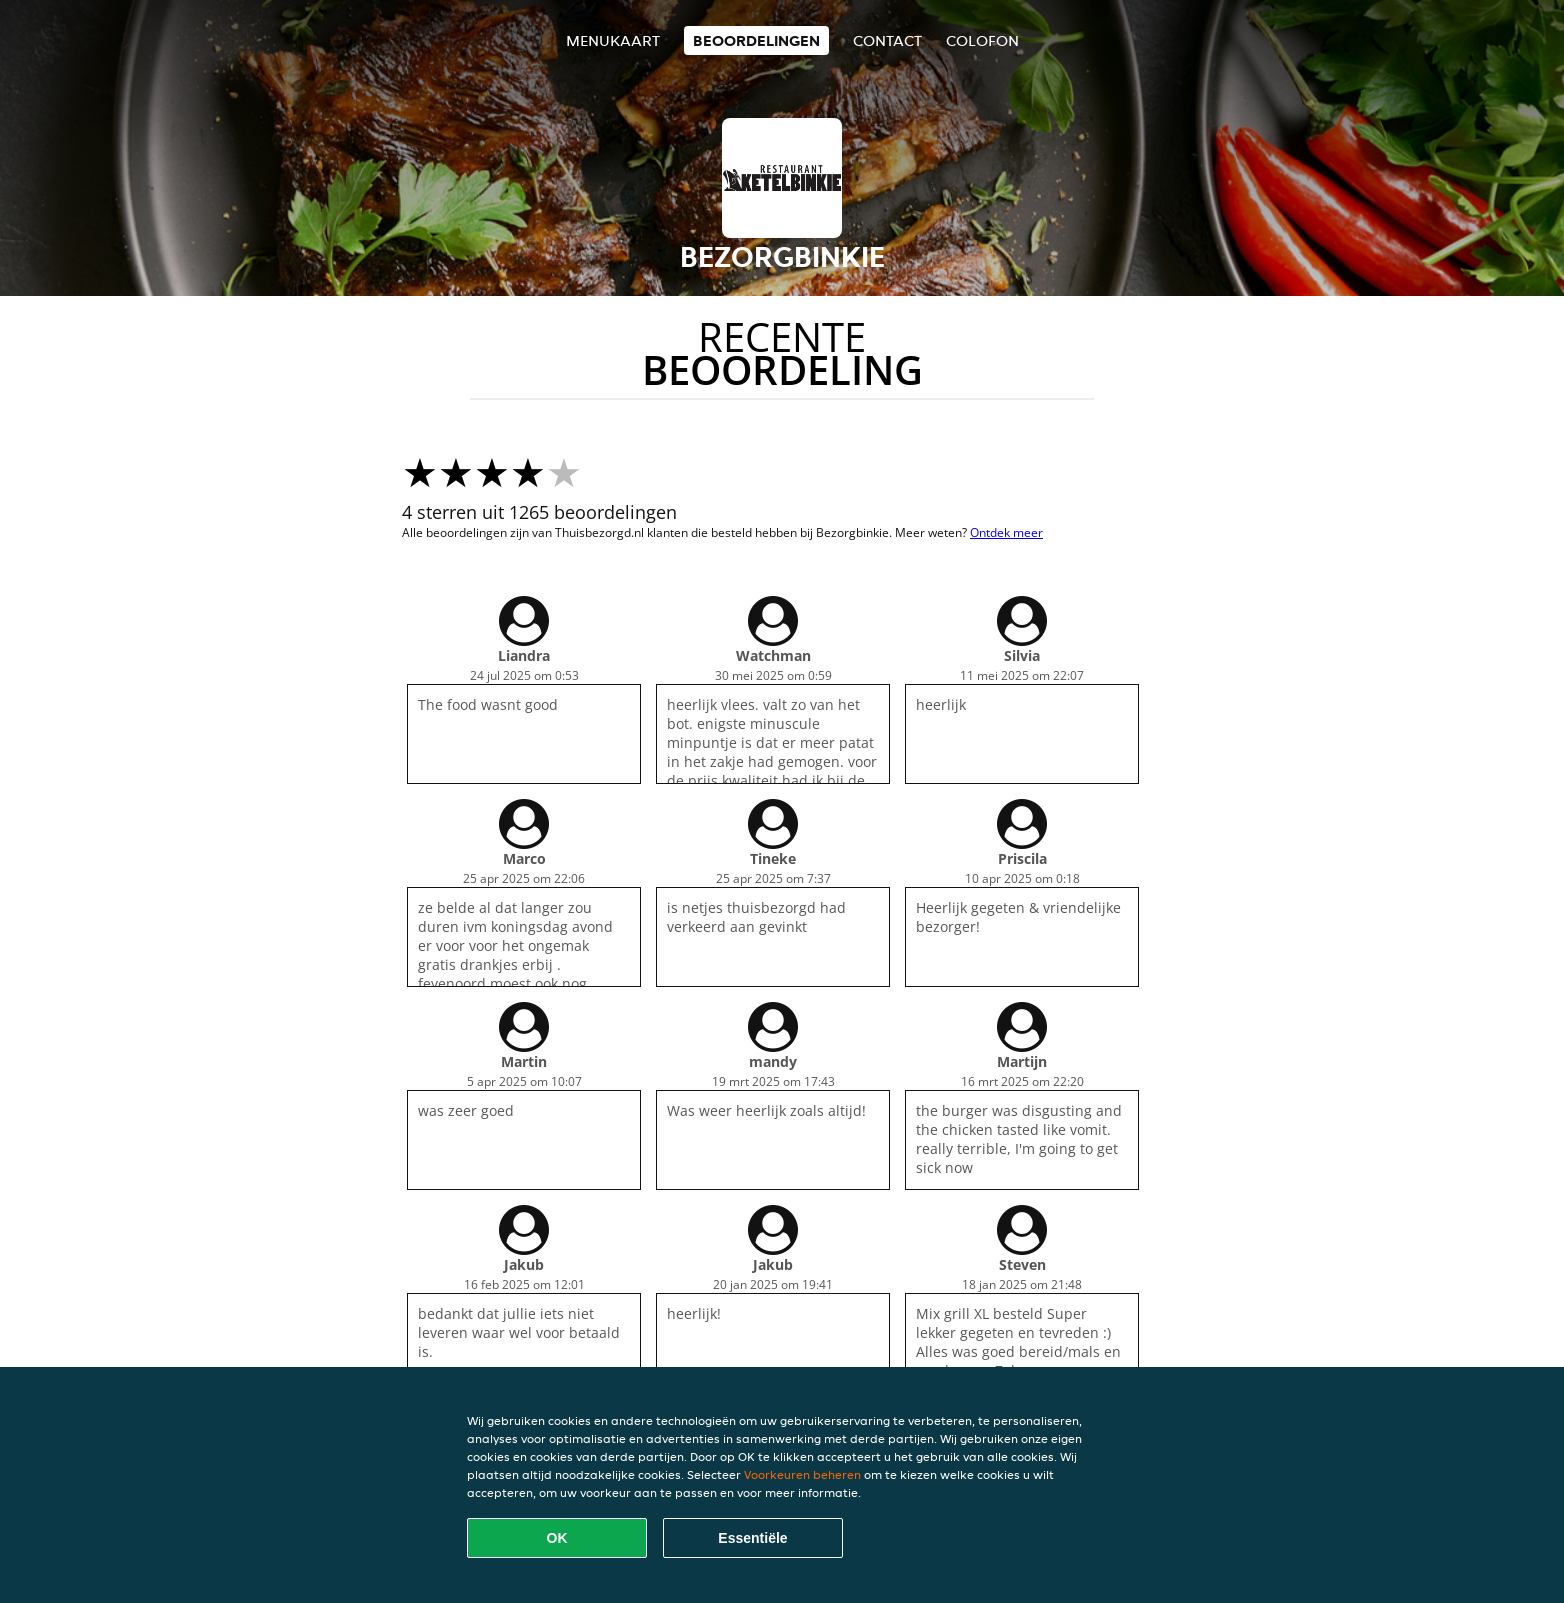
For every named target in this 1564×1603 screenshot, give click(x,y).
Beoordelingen (756, 40)
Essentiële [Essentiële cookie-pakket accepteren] (752, 1538)
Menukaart (613, 40)
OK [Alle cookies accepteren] (557, 1538)
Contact (887, 40)
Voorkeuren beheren (802, 1474)
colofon (982, 40)
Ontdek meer (1006, 532)
